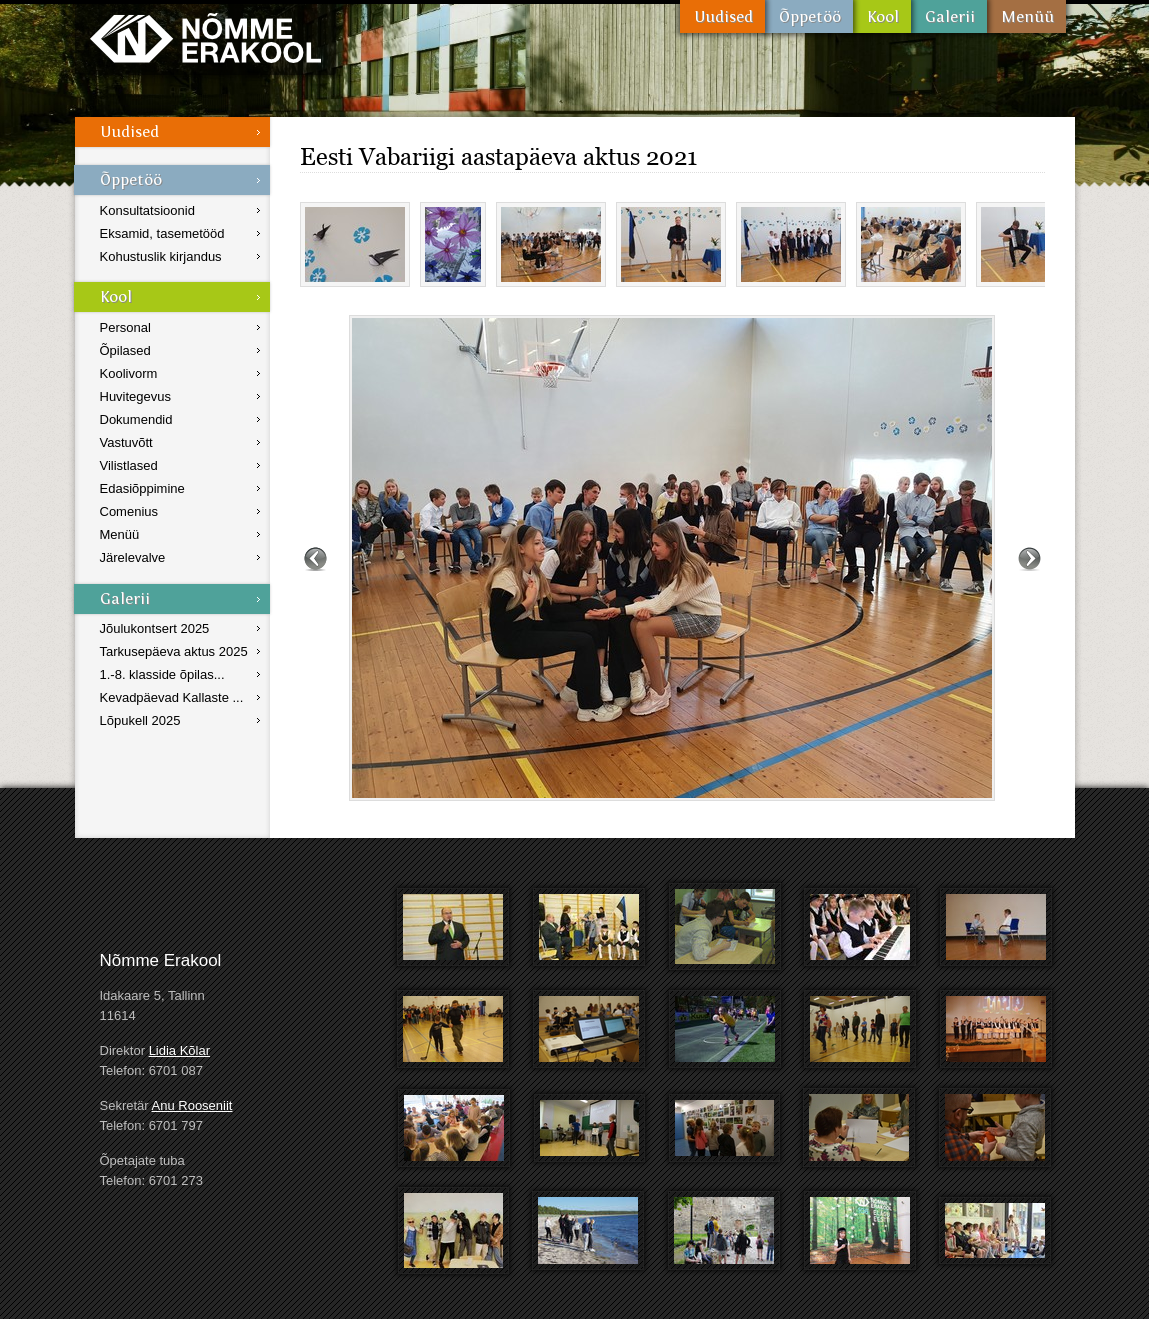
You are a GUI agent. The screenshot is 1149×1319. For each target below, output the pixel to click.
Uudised (722, 16)
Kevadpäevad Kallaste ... (172, 697)
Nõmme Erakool (205, 37)
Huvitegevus (136, 396)
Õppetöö (809, 16)
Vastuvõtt (126, 442)
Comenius (129, 511)
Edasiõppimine (142, 488)
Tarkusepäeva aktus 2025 (174, 651)
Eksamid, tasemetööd (162, 233)
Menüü (1026, 16)
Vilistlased (129, 465)
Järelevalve (133, 557)
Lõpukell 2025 (140, 720)
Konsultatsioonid (147, 210)
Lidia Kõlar (179, 1050)
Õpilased (125, 350)
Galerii (949, 16)
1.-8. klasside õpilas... (162, 674)
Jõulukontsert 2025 (155, 628)
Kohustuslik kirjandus (161, 256)
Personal (125, 327)
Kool (882, 16)
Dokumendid (136, 419)
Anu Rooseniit (192, 1105)
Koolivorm (129, 373)
